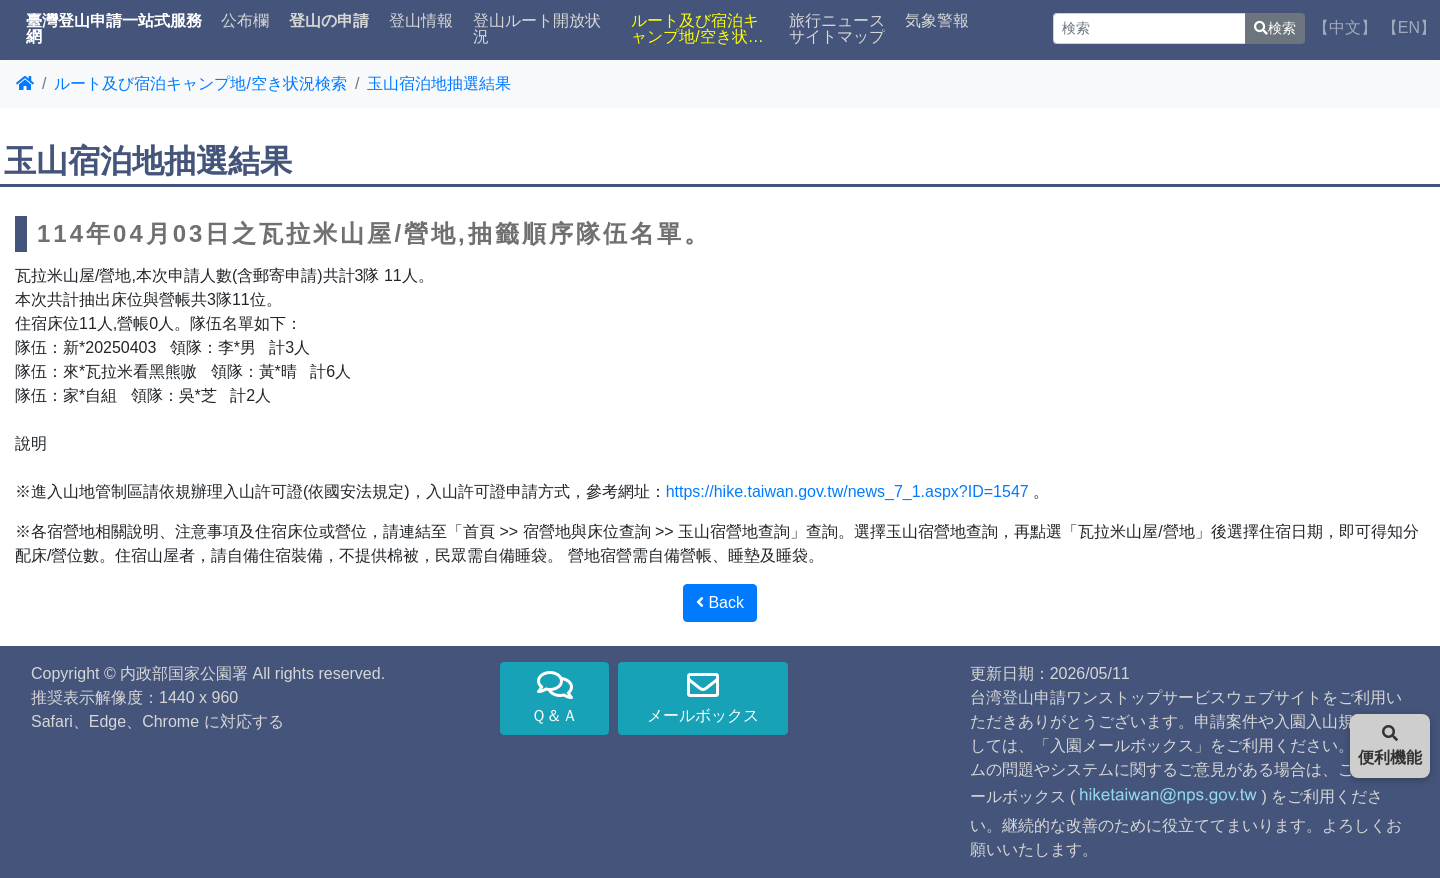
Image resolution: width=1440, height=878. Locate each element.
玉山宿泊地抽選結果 (439, 83)
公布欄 (245, 21)
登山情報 (421, 21)
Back (720, 602)
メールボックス (703, 696)
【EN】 (1409, 27)
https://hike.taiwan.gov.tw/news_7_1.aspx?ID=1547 (847, 491)
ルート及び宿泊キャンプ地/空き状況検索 (697, 29)
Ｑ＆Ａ (554, 696)
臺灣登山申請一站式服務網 (114, 29)
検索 (1275, 28)
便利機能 (1390, 745)
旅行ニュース (837, 21)
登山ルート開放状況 (537, 29)
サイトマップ (837, 37)
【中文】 (1345, 27)
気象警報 (937, 21)
